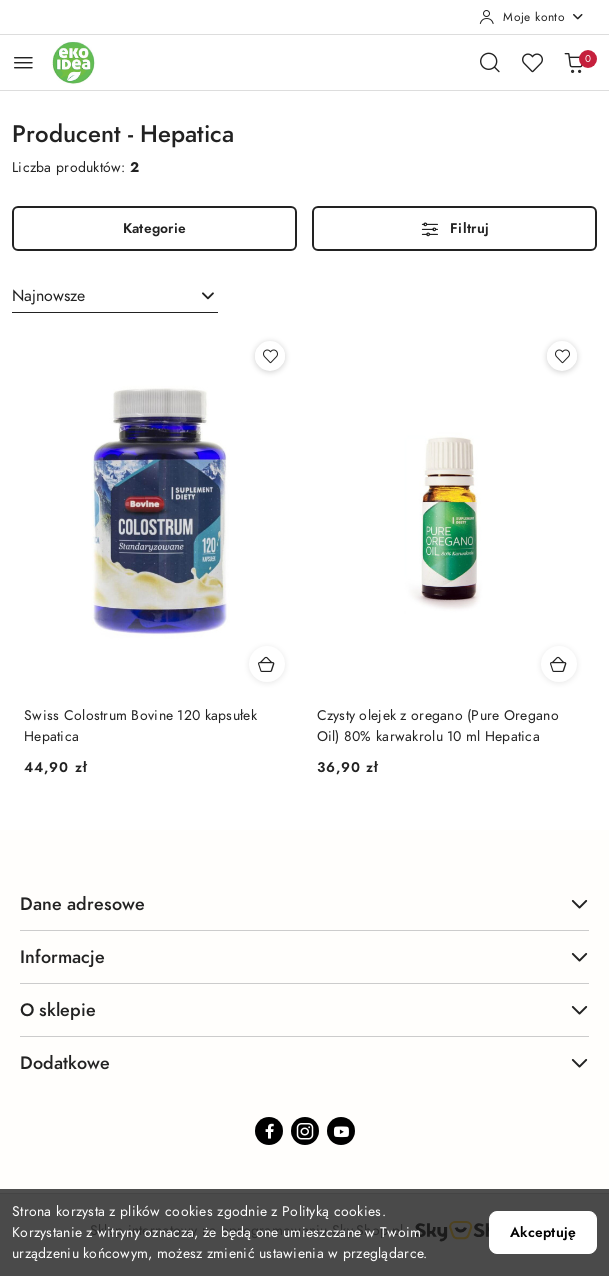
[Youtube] (341, 1131)
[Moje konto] (532, 17)
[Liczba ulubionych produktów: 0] (532, 62)
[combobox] (115, 296)
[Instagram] (305, 1131)
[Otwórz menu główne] (23, 62)
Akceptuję (543, 1232)
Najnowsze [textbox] (48, 296)
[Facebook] (269, 1131)
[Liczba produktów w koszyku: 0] (574, 62)
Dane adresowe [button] (304, 903)
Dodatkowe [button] (304, 1062)
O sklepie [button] (304, 1009)
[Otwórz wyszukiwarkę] (490, 62)
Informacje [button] (304, 956)
